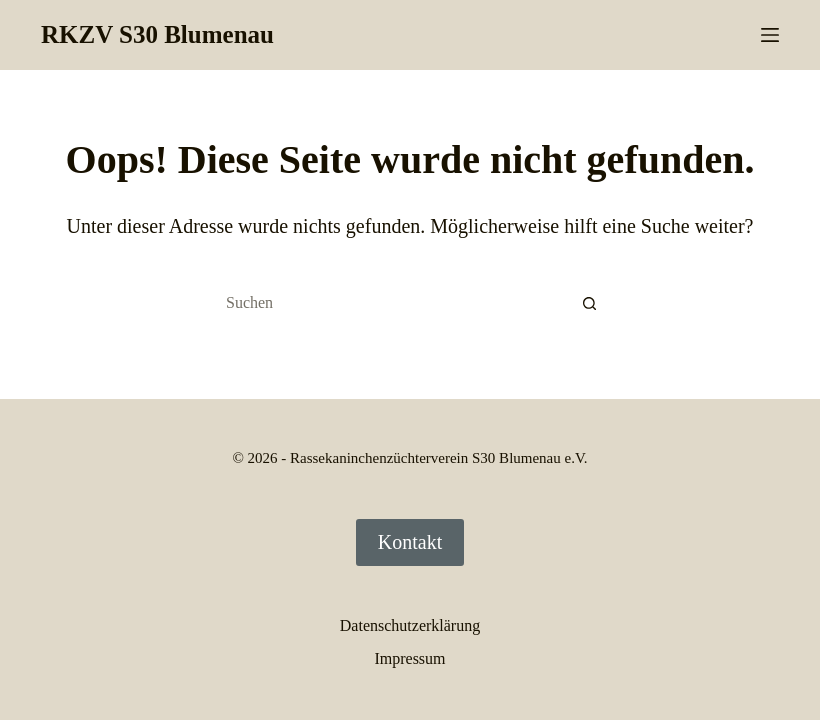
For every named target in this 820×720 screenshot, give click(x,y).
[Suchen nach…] (390, 303)
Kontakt (410, 542)
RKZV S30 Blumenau (157, 34)
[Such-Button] (590, 303)
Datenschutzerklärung (410, 625)
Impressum (409, 658)
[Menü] (770, 35)
